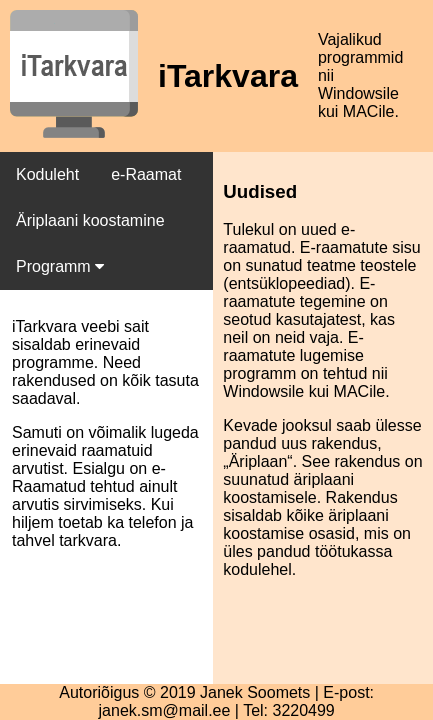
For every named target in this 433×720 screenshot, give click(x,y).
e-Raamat (146, 174)
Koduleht (47, 174)
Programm (60, 266)
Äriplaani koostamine (90, 220)
